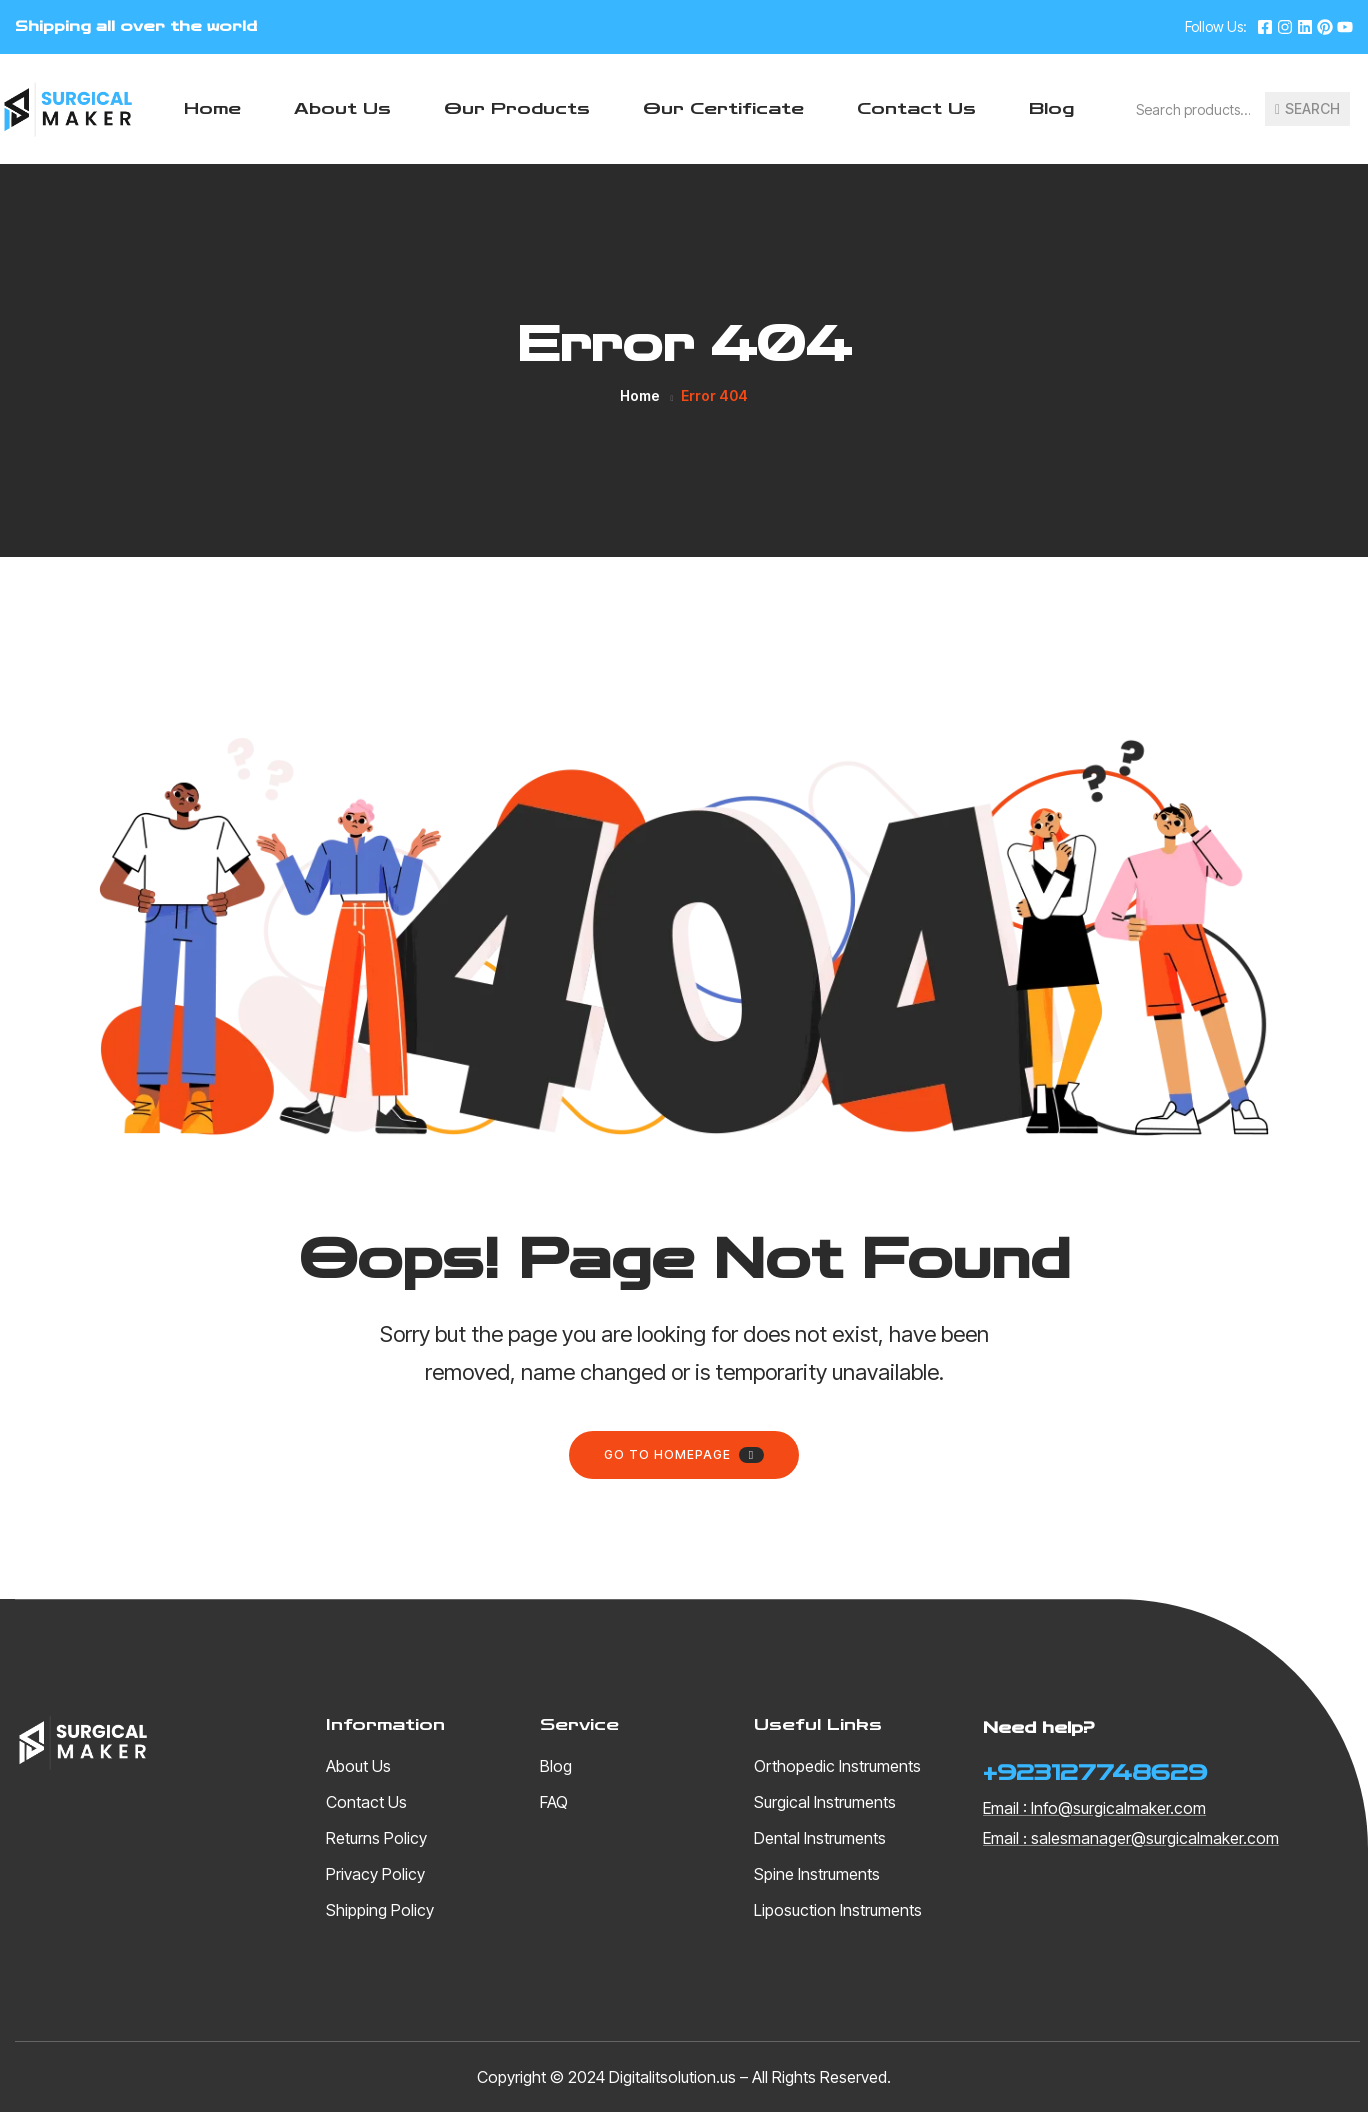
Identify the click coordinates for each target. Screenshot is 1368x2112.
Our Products (517, 108)
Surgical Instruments (825, 1802)
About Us (342, 108)
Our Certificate (723, 108)
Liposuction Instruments (838, 1910)
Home (212, 108)
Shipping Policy (380, 1910)
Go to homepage (684, 1455)
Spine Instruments (817, 1874)
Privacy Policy (375, 1874)
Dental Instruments (820, 1838)
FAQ (554, 1802)
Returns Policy (376, 1838)
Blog (1051, 108)
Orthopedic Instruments (837, 1766)
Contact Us (916, 108)
